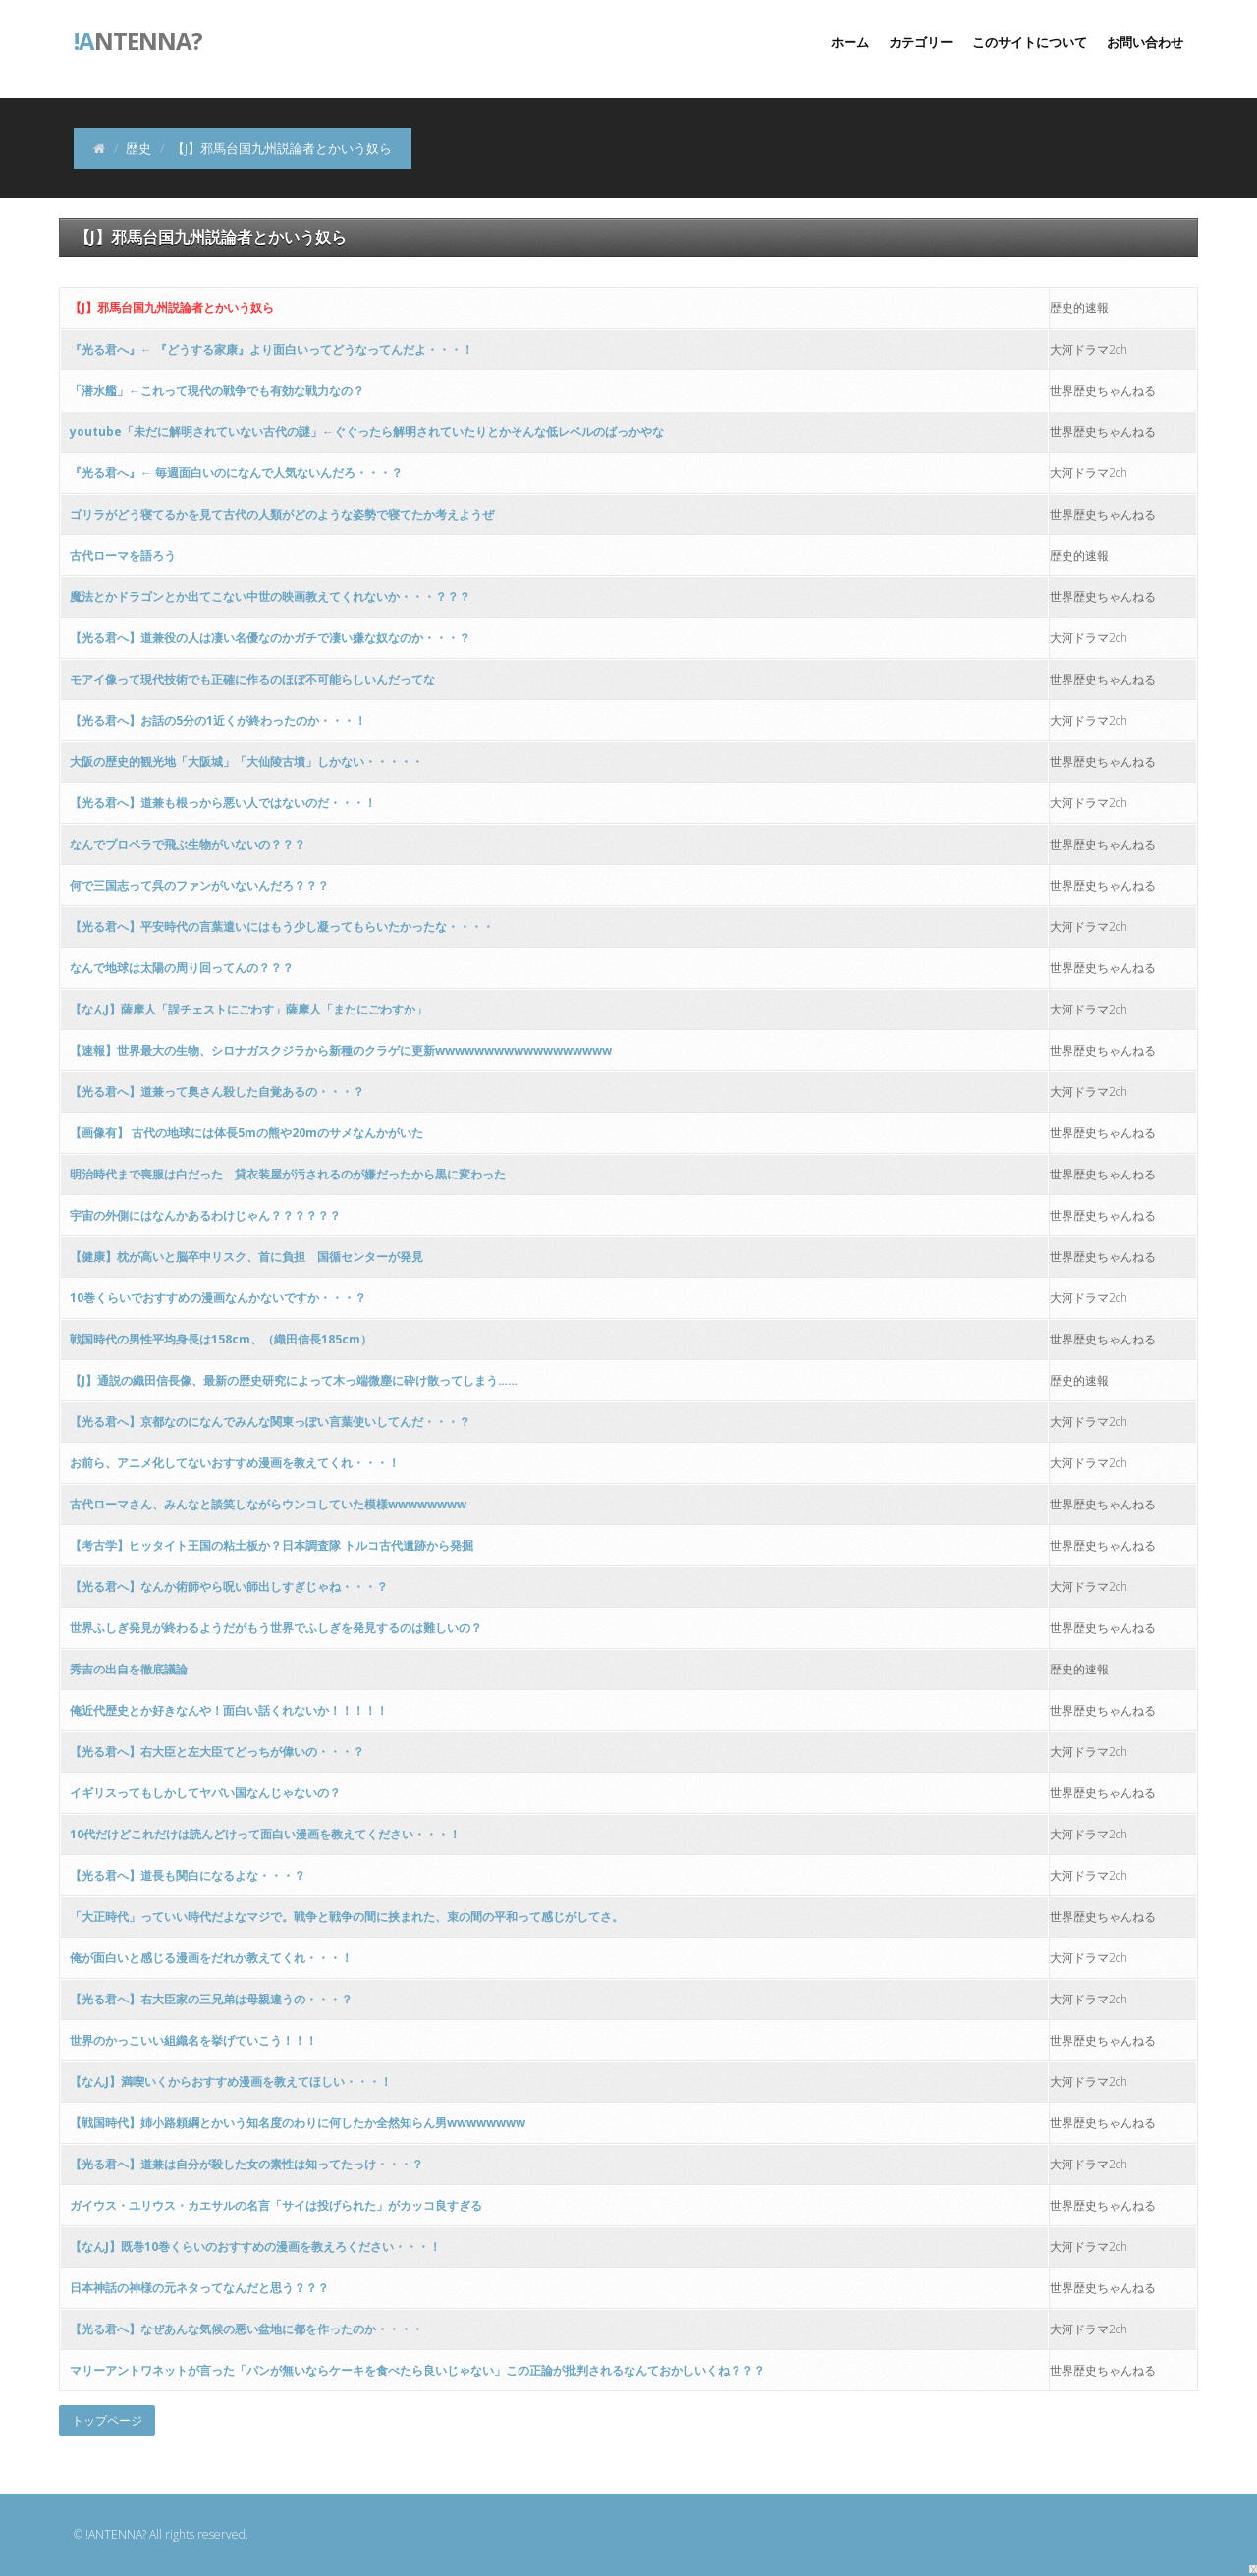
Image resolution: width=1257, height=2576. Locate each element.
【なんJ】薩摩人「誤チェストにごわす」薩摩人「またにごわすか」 (248, 1009)
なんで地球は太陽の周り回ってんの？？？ (182, 967)
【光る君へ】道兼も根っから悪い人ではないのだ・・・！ (223, 803)
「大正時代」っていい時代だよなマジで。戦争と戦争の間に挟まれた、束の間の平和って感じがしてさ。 (347, 1916)
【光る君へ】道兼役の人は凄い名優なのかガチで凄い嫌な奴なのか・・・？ (270, 638)
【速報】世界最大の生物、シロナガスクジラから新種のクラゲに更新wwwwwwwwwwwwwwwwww (341, 1050)
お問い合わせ (1145, 42)
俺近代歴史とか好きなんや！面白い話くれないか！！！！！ (229, 1710)
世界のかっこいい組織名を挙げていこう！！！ (193, 2040)
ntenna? (138, 39)
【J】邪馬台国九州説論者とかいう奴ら (172, 308)
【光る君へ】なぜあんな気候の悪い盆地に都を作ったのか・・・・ (246, 2329)
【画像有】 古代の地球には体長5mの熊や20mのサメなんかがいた (246, 1132)
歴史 (138, 148)
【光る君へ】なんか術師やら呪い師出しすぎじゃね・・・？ (229, 1586)
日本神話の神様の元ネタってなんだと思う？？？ (199, 2287)
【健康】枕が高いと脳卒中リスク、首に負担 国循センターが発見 (246, 1256)
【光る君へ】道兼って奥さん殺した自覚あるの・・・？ (217, 1091)
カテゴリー (921, 42)
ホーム (850, 42)
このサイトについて (1029, 42)
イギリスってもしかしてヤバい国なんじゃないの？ (205, 1792)
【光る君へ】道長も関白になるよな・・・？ (187, 1875)
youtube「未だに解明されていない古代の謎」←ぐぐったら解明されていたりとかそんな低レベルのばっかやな (367, 431)
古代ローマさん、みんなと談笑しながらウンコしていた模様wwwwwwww (268, 1504)
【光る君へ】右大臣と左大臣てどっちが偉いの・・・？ (217, 1751)
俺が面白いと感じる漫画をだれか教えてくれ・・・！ (211, 1957)
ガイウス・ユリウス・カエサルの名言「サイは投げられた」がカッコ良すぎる (276, 2205)
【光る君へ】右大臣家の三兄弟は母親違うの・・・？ (211, 1999)
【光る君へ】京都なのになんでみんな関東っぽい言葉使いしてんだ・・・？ (270, 1421)
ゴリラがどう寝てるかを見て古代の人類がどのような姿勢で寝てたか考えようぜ (282, 514)
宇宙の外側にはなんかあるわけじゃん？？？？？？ (205, 1215)
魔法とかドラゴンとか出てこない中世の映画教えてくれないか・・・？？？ (270, 596)
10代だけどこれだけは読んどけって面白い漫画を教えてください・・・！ (265, 1834)
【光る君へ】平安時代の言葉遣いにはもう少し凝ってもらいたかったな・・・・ (282, 926)
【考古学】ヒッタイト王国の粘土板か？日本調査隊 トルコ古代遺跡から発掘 (271, 1545)
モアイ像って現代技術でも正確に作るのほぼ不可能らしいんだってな (252, 679)
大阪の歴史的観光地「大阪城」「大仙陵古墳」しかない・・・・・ (246, 761)
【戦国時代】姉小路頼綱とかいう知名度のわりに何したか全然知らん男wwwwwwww (297, 2122)
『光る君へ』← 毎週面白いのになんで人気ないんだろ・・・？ (236, 473)
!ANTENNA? (115, 2534)
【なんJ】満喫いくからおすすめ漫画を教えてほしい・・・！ (231, 2081)
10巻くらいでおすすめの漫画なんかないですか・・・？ (218, 1297)
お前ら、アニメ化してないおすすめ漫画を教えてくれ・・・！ (235, 1462)
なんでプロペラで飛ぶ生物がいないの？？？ (187, 844)
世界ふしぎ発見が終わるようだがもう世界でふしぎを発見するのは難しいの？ (276, 1627)
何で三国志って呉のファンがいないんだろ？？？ (199, 885)
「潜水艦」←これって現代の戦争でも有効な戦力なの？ (217, 390)
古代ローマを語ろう (123, 555)
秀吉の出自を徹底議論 (129, 1669)
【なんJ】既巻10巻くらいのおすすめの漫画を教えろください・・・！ (255, 2246)
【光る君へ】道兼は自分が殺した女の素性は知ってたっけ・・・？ (246, 2164)
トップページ (107, 2420)
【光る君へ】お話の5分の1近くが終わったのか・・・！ (218, 720)
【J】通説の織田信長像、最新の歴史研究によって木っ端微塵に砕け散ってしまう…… (294, 1380)
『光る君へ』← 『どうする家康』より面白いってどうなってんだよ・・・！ (271, 349)
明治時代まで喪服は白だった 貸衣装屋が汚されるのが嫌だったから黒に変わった (288, 1174)
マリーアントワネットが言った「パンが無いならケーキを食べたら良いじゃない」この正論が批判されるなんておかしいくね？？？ (417, 2370)
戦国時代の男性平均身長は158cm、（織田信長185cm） (221, 1339)
